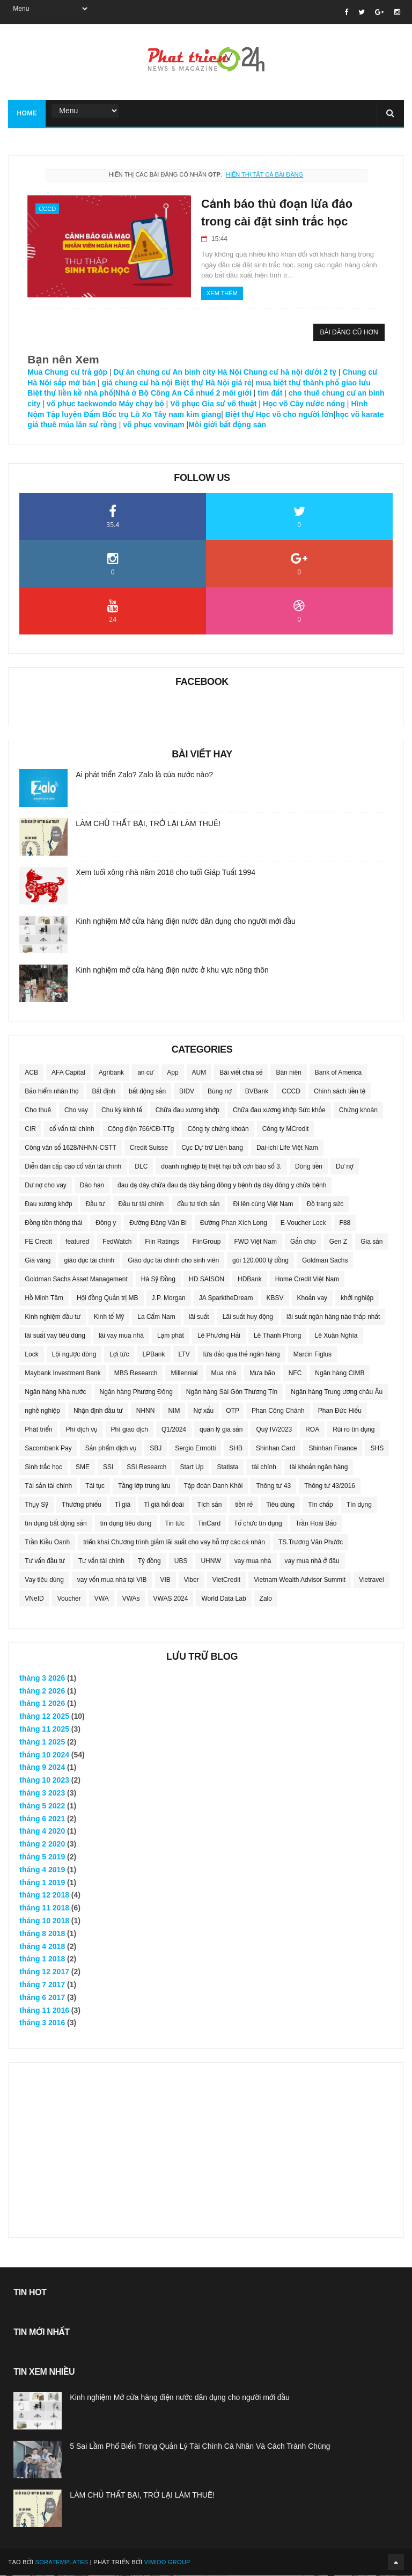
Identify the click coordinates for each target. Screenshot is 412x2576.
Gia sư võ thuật (229, 404)
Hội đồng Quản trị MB (107, 1298)
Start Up (191, 1467)
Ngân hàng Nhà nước (55, 1392)
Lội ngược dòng (74, 1355)
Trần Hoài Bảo (316, 1524)
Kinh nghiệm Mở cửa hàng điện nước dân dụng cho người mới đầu (186, 921)
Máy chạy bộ (141, 404)
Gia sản (371, 1242)
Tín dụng (359, 1505)
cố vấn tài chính (71, 1129)
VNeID (34, 1599)
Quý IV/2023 (274, 1430)
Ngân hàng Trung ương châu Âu (336, 1392)
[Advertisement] (205, 2144)
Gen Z (338, 1242)
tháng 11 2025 (44, 1729)
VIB (165, 1580)
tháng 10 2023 (44, 1780)
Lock (31, 1355)
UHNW (210, 1561)
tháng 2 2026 (42, 1691)
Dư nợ (345, 1167)
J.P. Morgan (169, 1298)
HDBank (250, 1279)
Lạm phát (170, 1336)
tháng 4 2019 (42, 1870)
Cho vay (76, 1110)
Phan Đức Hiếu (340, 1411)
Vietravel (371, 1580)
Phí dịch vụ (81, 1430)
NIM (174, 1411)
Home (27, 114)
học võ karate (359, 415)
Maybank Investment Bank (62, 1373)
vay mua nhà (252, 1561)
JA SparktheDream (226, 1298)
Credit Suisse (149, 1148)
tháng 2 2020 (42, 1844)
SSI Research (146, 1467)
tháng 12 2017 (44, 1972)
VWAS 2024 (170, 1599)
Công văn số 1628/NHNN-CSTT (70, 1148)
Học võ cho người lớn (294, 415)
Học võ (275, 404)
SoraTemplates (62, 2562)
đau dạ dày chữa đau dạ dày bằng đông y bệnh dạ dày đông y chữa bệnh (221, 1186)
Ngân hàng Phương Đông (136, 1392)
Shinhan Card (275, 1449)
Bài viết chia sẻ (240, 1073)
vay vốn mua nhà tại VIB (112, 1580)
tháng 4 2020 (42, 1831)
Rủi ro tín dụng (353, 1430)
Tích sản (209, 1505)
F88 (345, 1223)
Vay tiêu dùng (44, 1580)
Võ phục (185, 404)
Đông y (105, 1223)
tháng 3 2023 (42, 1793)
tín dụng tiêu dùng (126, 1524)
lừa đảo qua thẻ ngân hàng (241, 1355)
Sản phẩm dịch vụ (111, 1449)
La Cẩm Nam (156, 1317)
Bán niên (288, 1073)
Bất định (103, 1092)
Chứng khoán (358, 1110)
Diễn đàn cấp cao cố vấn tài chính (73, 1167)
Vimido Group (167, 2562)
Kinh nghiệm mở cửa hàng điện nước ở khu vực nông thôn (172, 970)
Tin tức (175, 1524)
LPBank (153, 1355)
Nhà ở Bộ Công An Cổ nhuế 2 (167, 393)
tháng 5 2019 (42, 1857)
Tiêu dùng (280, 1505)
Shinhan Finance (332, 1449)
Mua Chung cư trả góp (67, 372)
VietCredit (226, 1580)
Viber (191, 1580)
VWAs (131, 1599)
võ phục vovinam (154, 425)
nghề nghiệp (42, 1411)
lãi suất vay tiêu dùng (55, 1336)
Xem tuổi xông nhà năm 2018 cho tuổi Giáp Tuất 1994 (165, 873)
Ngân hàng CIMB (339, 1373)
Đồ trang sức (325, 1204)
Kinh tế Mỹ (109, 1317)
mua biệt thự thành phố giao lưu (312, 383)
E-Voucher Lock (303, 1223)
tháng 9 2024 (42, 1767)
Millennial (184, 1373)
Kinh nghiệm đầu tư (52, 1317)
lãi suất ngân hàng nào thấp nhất (333, 1317)
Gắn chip (303, 1242)
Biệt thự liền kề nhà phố (70, 393)
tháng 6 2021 (42, 1819)
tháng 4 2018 (42, 1947)
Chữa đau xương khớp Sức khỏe (279, 1110)
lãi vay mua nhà (121, 1336)
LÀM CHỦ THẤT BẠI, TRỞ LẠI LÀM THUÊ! (148, 824)
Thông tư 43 (273, 1486)
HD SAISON (206, 1279)
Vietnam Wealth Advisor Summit (299, 1580)
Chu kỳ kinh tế (121, 1110)
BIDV (186, 1092)
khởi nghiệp (357, 1298)
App (172, 1073)
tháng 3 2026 (42, 1678)
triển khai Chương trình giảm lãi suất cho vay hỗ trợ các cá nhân (174, 1542)
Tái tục (95, 1486)
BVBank (256, 1092)
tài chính (264, 1467)
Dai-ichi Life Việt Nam (287, 1148)
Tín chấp (320, 1505)
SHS (377, 1449)
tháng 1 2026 (42, 1703)
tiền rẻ (244, 1505)
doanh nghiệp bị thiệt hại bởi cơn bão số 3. (221, 1167)
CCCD (47, 209)
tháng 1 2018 (42, 1959)
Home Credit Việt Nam (307, 1279)
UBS (181, 1561)
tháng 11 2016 (44, 2010)
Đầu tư (95, 1204)
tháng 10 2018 (44, 1921)
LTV (184, 1355)
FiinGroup (207, 1242)
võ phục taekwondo (82, 404)
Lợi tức (119, 1355)
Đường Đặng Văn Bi (158, 1223)
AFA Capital (68, 1073)
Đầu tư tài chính (141, 1204)
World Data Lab (223, 1599)
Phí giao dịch (129, 1430)
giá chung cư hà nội (137, 383)
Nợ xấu (203, 1411)
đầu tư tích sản (198, 1204)
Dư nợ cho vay (46, 1186)
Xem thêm (214, 293)
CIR (30, 1129)
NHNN (145, 1411)
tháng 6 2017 (42, 1998)
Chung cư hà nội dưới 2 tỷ (290, 372)
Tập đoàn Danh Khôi (212, 1486)
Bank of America (338, 1073)
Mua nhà (224, 1373)
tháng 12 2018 (44, 1895)
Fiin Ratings (162, 1242)
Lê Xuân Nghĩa (335, 1336)
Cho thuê (38, 1110)
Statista (227, 1467)
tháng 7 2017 (42, 1985)
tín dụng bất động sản (55, 1524)
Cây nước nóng (317, 404)
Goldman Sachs (325, 1261)
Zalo (266, 1599)
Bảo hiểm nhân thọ (51, 1092)
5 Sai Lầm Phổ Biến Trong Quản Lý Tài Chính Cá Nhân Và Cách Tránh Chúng (200, 2446)
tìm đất (271, 393)
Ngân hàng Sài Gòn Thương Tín (231, 1392)
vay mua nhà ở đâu (312, 1561)
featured (77, 1242)
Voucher (69, 1599)
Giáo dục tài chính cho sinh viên (173, 1261)
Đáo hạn (92, 1186)
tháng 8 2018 (42, 1934)
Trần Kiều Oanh (47, 1542)
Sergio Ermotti (195, 1449)
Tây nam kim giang (187, 415)
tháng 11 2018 (44, 1908)
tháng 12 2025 (44, 1716)
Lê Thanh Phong (277, 1336)
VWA (101, 1599)
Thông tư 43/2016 (329, 1486)
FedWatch (116, 1242)
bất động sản (147, 1092)
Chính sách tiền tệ (339, 1092)
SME (83, 1467)
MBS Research (136, 1373)
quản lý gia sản (221, 1430)
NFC (295, 1373)
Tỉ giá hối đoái (163, 1505)
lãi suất (199, 1317)
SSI (108, 1467)
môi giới (238, 393)
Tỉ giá (122, 1505)
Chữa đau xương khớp (187, 1110)
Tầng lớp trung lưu (144, 1486)
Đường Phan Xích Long (233, 1223)
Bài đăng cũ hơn (349, 333)
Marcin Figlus (312, 1355)
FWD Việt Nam (255, 1242)
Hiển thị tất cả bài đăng (264, 175)
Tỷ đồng (149, 1561)
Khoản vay (312, 1298)
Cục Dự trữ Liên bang (212, 1148)
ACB (31, 1073)
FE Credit (38, 1242)
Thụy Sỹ (36, 1505)
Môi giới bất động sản (227, 425)
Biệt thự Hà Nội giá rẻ (213, 383)
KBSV (274, 1298)
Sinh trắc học (43, 1467)
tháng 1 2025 (42, 1742)
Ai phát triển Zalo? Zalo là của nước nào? (144, 775)
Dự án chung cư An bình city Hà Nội (177, 372)
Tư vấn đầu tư (45, 1561)
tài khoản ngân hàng (319, 1467)
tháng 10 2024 (44, 1755)
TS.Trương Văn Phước (310, 1542)
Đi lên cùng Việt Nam (263, 1204)
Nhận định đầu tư (98, 1411)
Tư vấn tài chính (101, 1561)
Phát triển (38, 1430)
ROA (312, 1430)
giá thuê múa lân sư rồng (73, 425)
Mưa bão (262, 1373)
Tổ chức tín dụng (258, 1524)
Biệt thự (238, 415)
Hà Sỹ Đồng (158, 1279)
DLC (141, 1167)
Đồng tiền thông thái (53, 1223)
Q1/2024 (173, 1430)
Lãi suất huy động (248, 1317)
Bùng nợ (220, 1092)
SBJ (155, 1449)
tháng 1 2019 (42, 1883)
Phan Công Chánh (278, 1411)
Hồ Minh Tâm (44, 1298)
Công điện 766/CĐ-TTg (141, 1129)
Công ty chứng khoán (217, 1129)
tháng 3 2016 (42, 2023)
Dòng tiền (308, 1167)
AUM (199, 1073)
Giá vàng (37, 1261)
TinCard (209, 1524)
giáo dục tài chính (89, 1261)
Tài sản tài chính (48, 1486)
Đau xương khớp (48, 1204)
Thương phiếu (81, 1505)
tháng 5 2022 (42, 1806)
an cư (145, 1073)
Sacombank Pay (48, 1449)
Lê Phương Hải (218, 1336)
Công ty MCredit (285, 1129)
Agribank (111, 1073)
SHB (235, 1449)
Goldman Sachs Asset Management (76, 1279)
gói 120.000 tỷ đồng (260, 1261)
